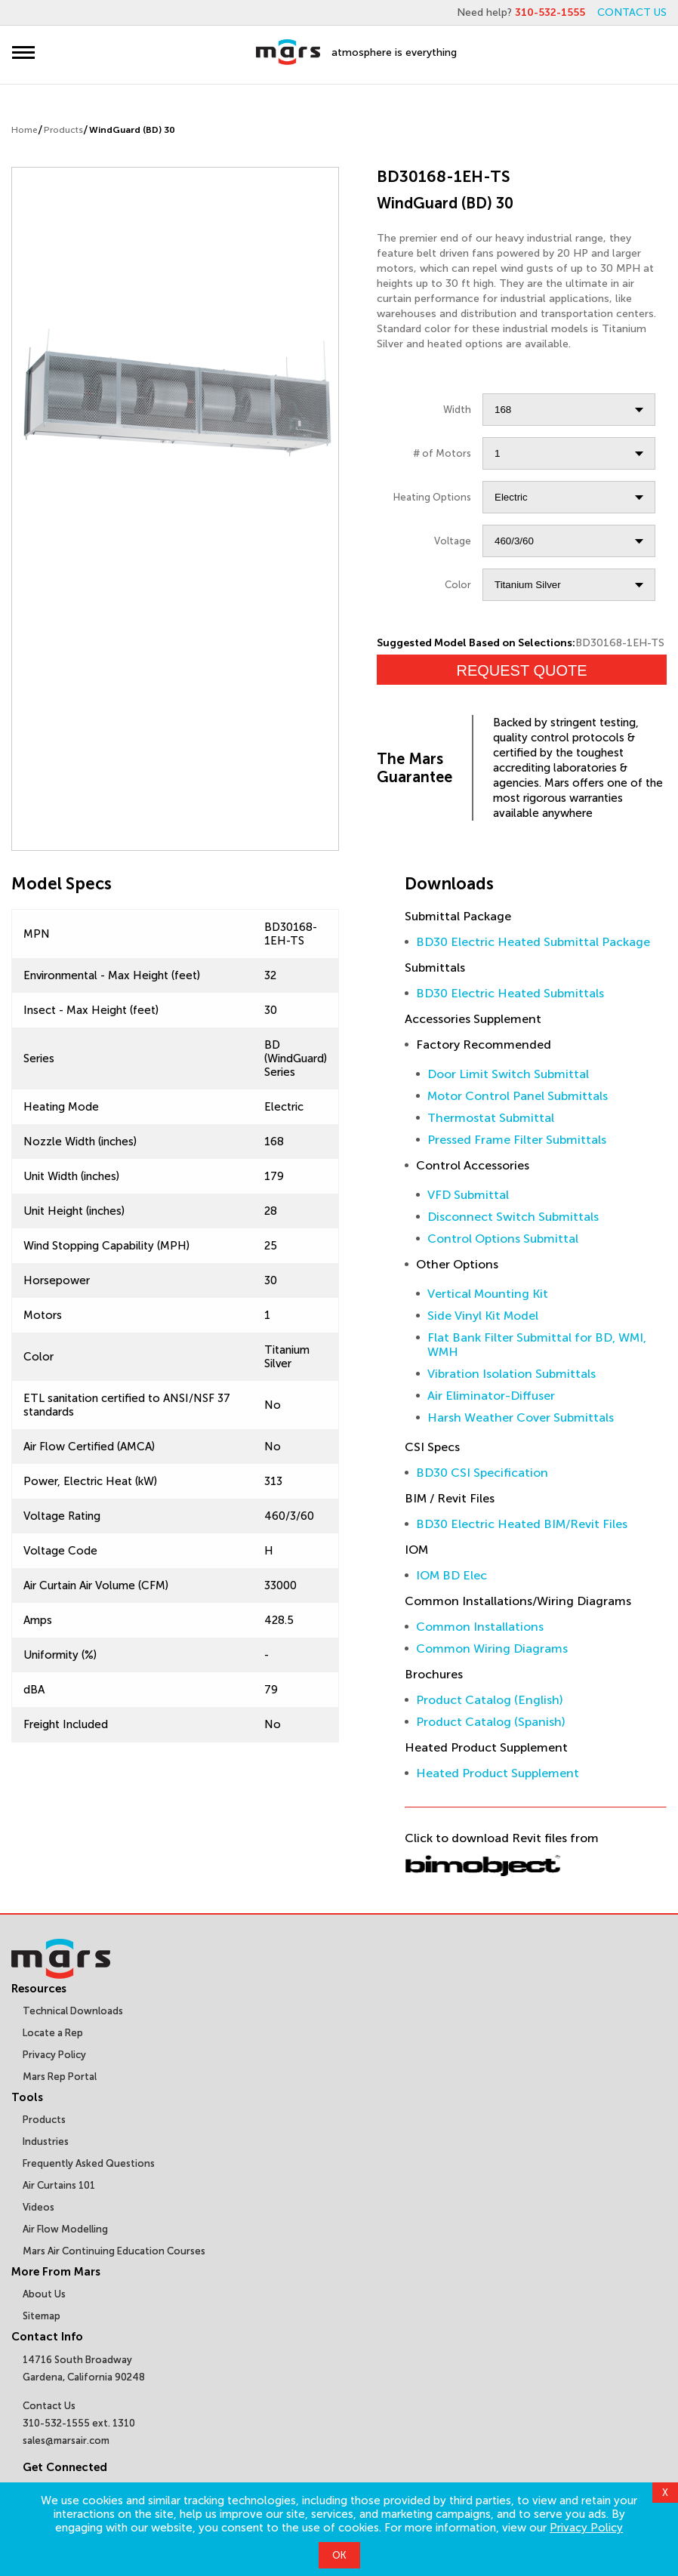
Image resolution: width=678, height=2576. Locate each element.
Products (63, 130)
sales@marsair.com (66, 2440)
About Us (44, 2294)
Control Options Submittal (502, 1238)
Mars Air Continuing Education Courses (114, 2251)
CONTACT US (632, 12)
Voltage (452, 541)
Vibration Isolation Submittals (511, 1374)
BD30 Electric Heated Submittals (510, 993)
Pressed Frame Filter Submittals (516, 1139)
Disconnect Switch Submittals (513, 1216)
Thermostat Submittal (490, 1118)
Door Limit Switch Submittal (508, 1074)
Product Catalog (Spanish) (491, 1722)
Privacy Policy (586, 2527)
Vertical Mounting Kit (487, 1293)
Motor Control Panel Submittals (517, 1096)
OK (339, 2555)
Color (458, 584)
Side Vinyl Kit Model (482, 1315)
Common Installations (480, 1626)
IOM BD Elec (451, 1575)
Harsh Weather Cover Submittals (520, 1417)
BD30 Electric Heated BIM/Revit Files (521, 1524)
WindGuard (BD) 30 (132, 130)
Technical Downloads (73, 2011)
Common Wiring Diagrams (492, 1648)
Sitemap (41, 2316)
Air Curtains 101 (59, 2185)
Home (24, 130)
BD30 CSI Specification (482, 1472)
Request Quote (522, 670)
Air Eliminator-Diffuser (491, 1395)
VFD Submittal (468, 1195)
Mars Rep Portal (60, 2076)
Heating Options (432, 497)
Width (457, 409)
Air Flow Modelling (65, 2229)
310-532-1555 (550, 12)
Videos (38, 2207)
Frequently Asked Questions (89, 2163)
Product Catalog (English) (489, 1700)
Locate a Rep (53, 2032)
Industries (46, 2141)
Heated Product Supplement (497, 1773)
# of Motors (442, 453)
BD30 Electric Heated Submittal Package (533, 942)
